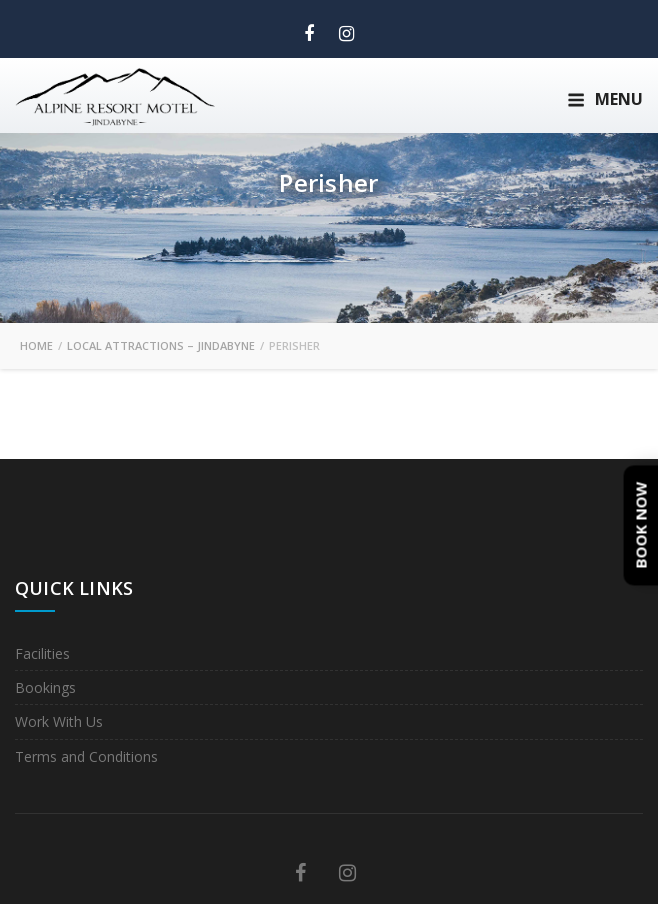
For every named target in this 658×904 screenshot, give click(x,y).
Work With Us (59, 721)
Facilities (42, 653)
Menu (605, 99)
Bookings (45, 687)
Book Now (641, 524)
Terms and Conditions (86, 756)
